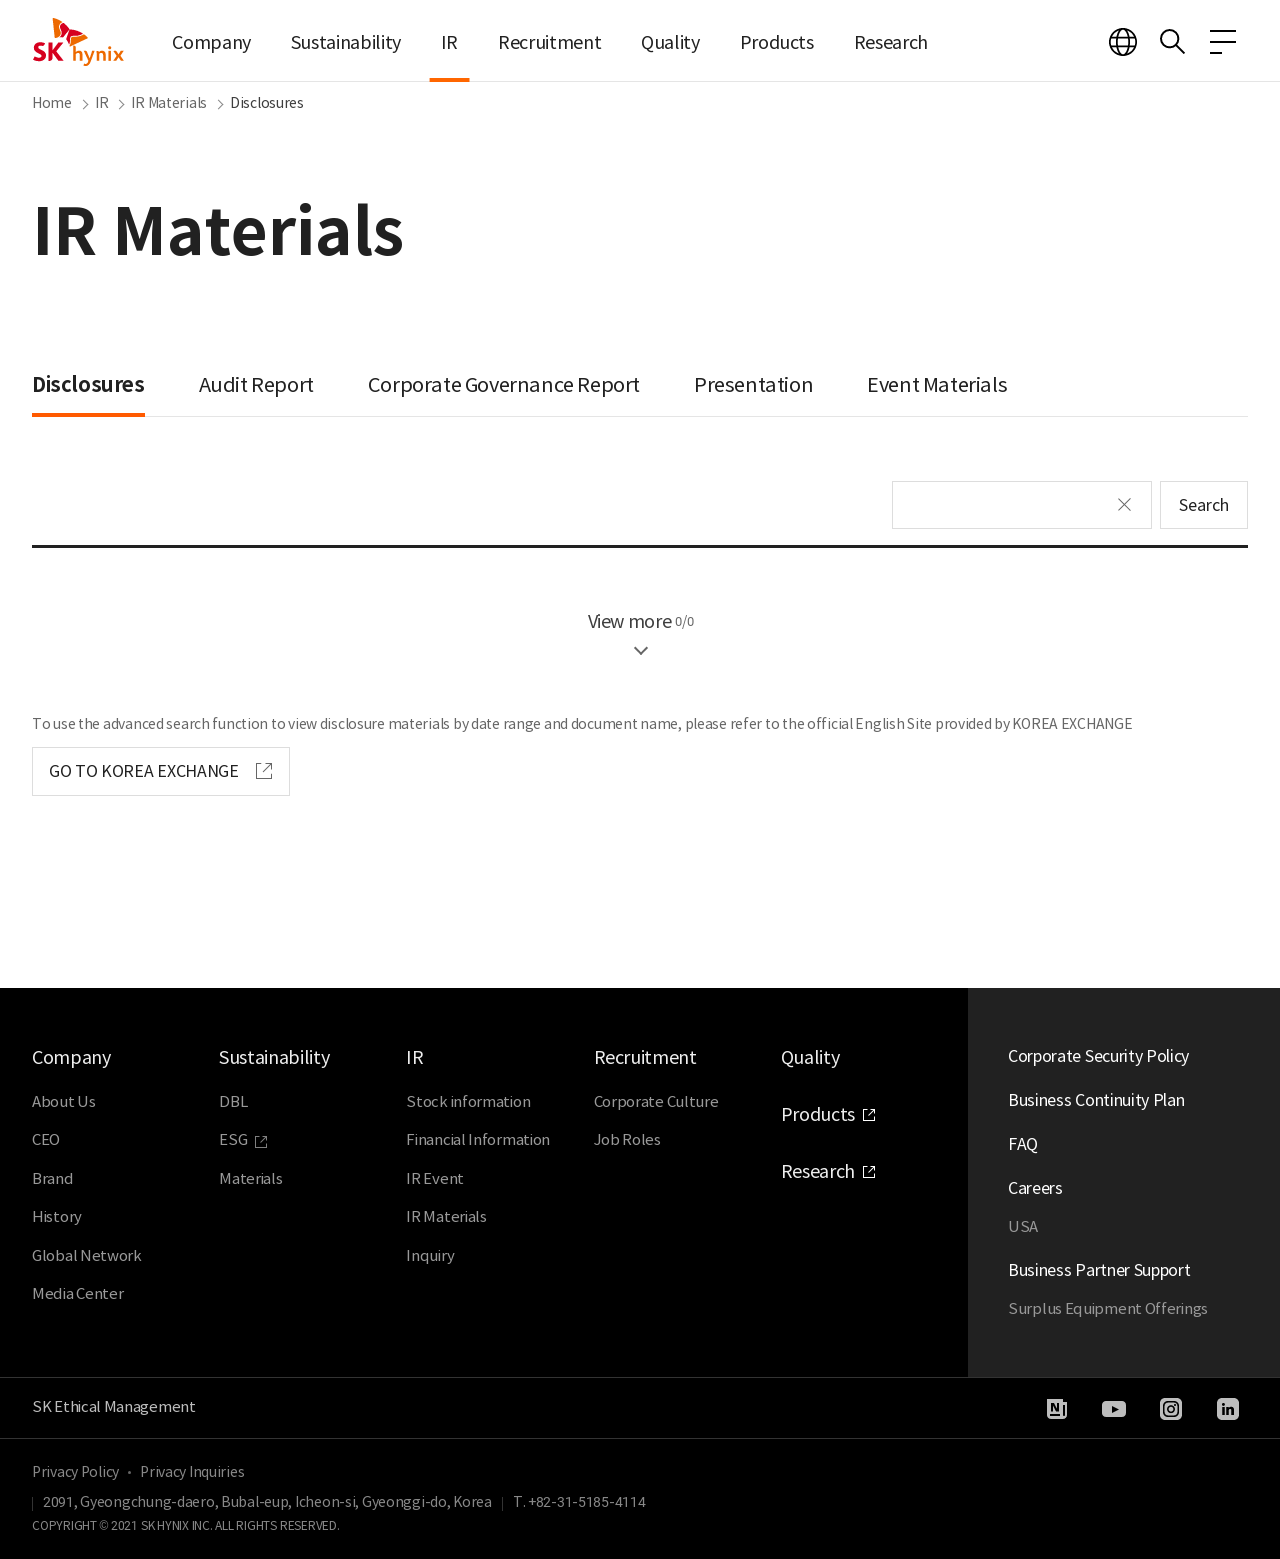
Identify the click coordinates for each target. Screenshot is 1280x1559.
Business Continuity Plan (1096, 1100)
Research (891, 42)
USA (1023, 1226)
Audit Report (256, 385)
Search (1204, 505)
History (57, 1216)
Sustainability (346, 42)
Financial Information (478, 1139)
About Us (64, 1101)
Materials (250, 1178)
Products (777, 42)
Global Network (87, 1255)
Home (52, 103)
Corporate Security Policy (1098, 1056)
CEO (46, 1139)
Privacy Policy (75, 1472)
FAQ (1023, 1144)
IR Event (435, 1178)
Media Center (77, 1293)
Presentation (753, 385)
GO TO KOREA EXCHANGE (144, 771)
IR (449, 42)
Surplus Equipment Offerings (1108, 1308)
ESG (233, 1139)
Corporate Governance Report (504, 385)
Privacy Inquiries (192, 1472)
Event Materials (937, 385)
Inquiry (430, 1255)
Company (211, 42)
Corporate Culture (656, 1101)
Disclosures (88, 385)
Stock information (468, 1101)
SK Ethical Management (114, 1406)
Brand (53, 1178)
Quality (670, 42)
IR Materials (446, 1216)
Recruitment (549, 42)
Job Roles (627, 1139)
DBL (233, 1101)
